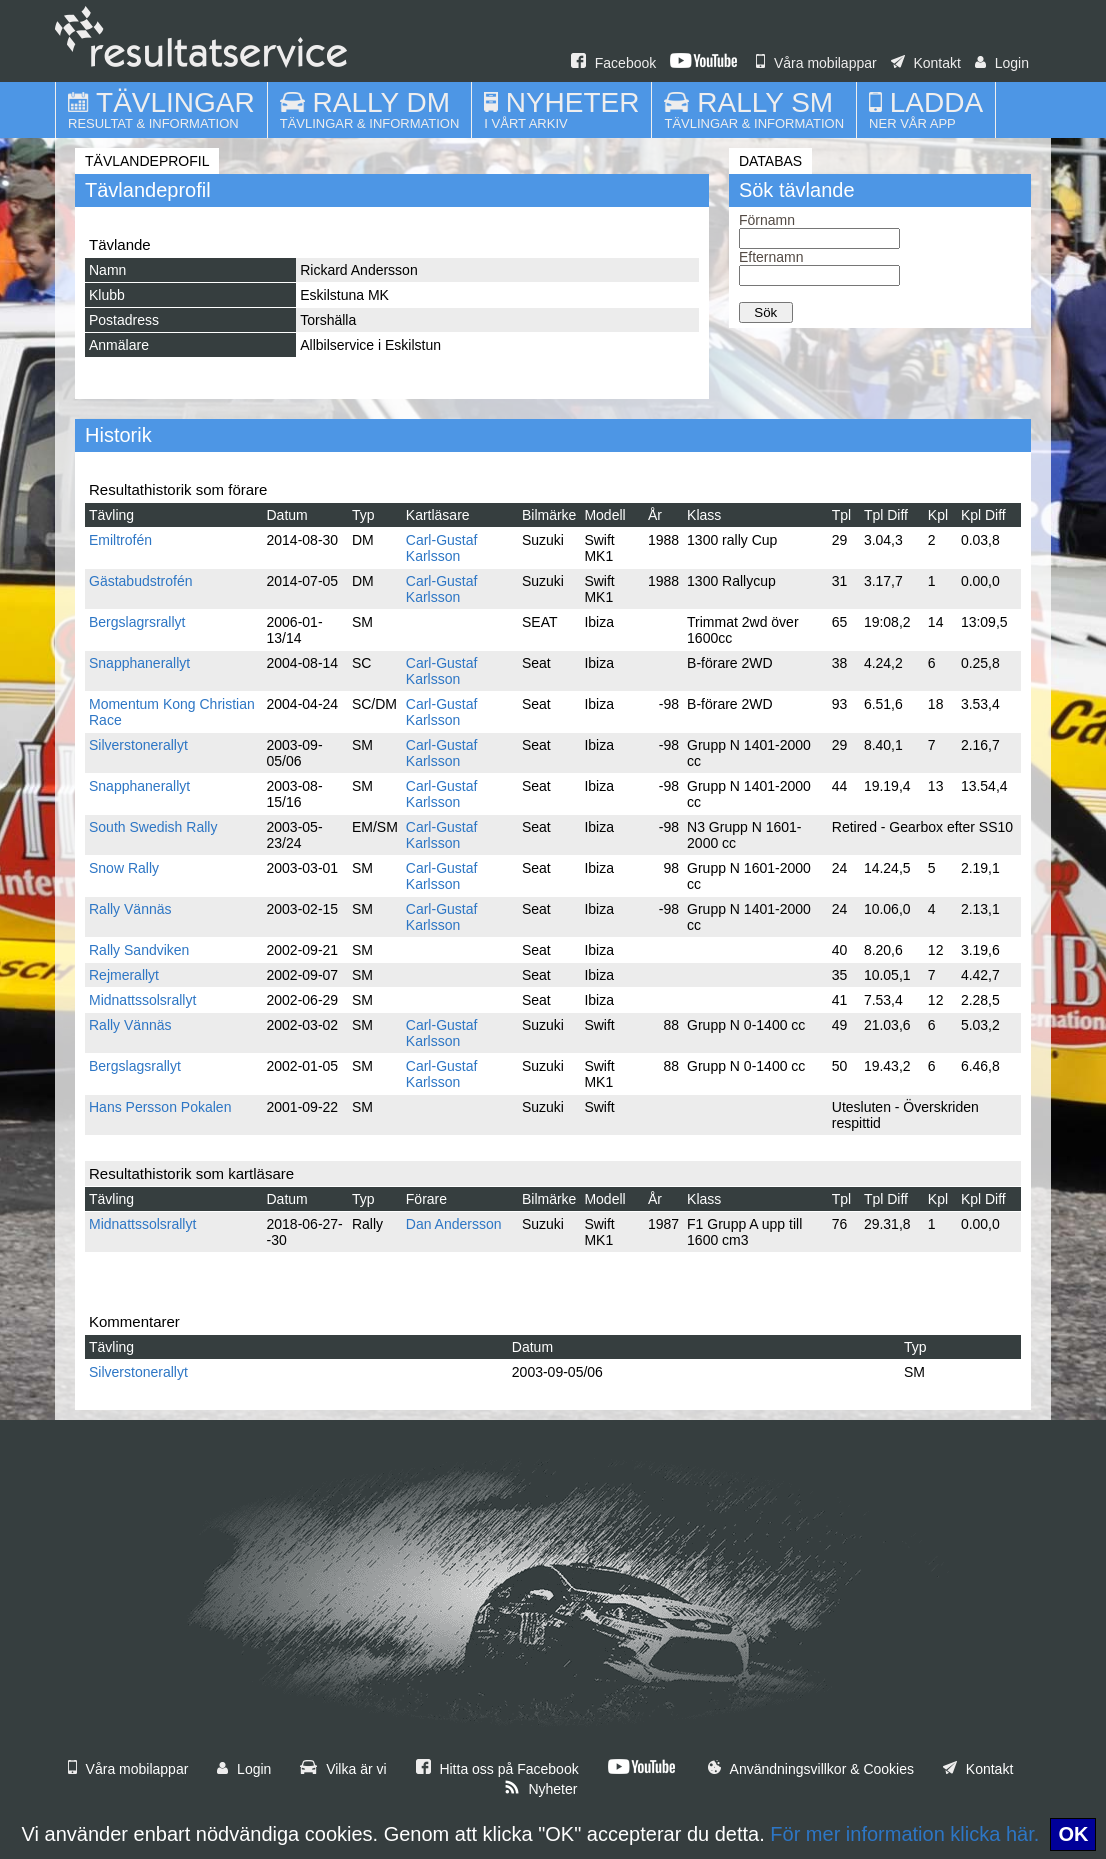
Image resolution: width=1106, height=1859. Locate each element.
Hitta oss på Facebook (497, 1769)
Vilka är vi (343, 1769)
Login (1002, 63)
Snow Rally (124, 868)
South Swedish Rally (153, 827)
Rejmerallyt (124, 975)
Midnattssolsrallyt (142, 1000)
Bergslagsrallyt (135, 1066)
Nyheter (541, 1789)
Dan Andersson (454, 1224)
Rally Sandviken (139, 950)
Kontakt (926, 63)
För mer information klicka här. (904, 1834)
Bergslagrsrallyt (137, 622)
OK (1073, 1834)
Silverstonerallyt (138, 745)
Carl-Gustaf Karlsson (442, 548)
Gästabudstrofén (141, 581)
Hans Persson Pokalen (160, 1107)
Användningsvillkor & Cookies (811, 1769)
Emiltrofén (120, 540)
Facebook (613, 63)
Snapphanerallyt (139, 663)
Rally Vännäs (130, 909)
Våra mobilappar (816, 63)
